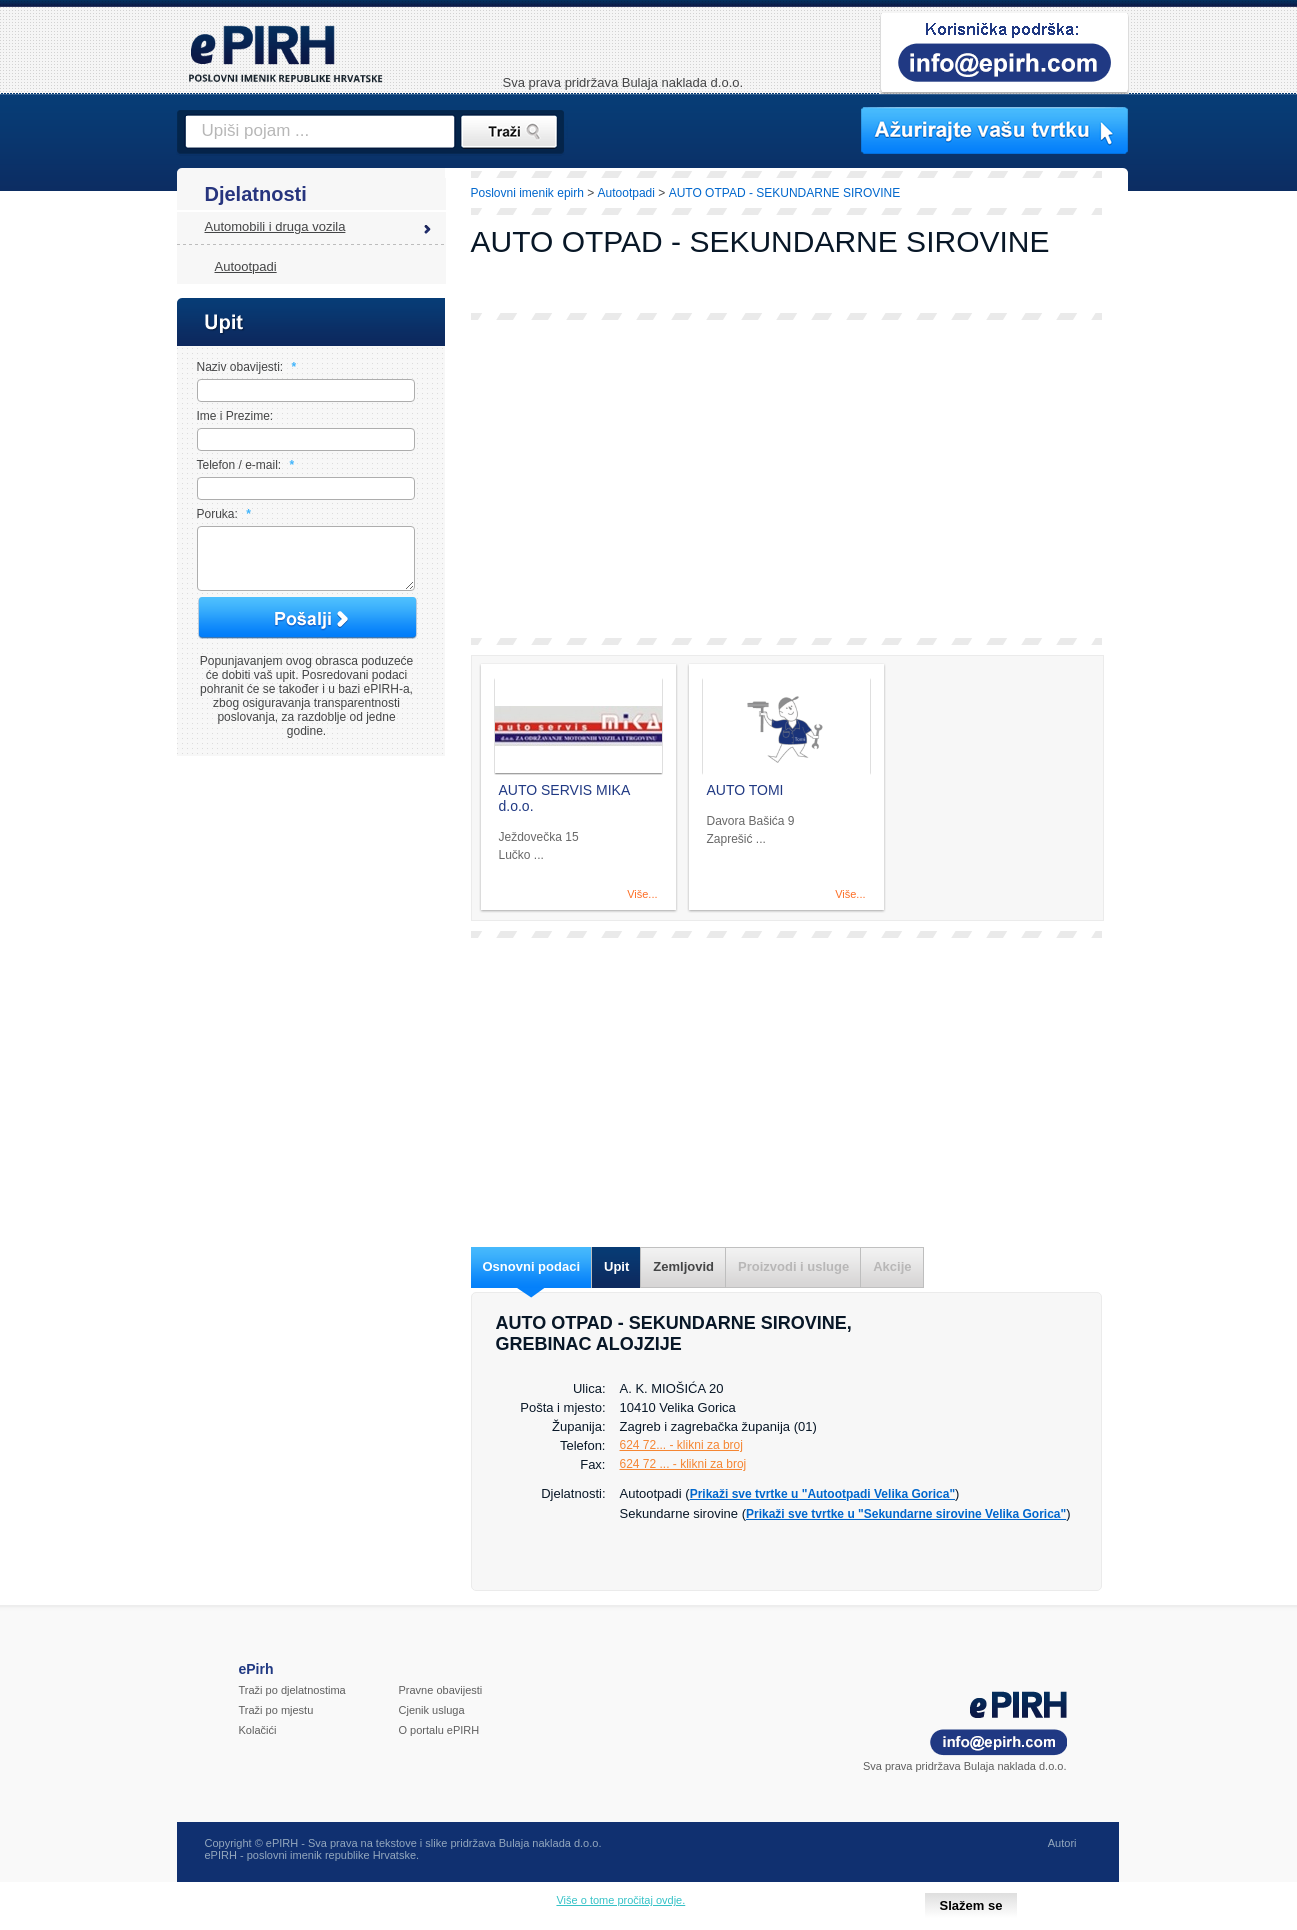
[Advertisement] (786, 479)
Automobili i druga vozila (275, 226)
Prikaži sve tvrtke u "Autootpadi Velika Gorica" (822, 1494)
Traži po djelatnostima (292, 1690)
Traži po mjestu (276, 1710)
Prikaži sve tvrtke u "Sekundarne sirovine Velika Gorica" (906, 1514)
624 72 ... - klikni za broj (683, 1464)
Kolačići (258, 1730)
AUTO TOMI (745, 790)
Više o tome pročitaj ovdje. (620, 1900)
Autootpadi (246, 266)
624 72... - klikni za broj (681, 1445)
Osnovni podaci (532, 1266)
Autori (1062, 1843)
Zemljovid (683, 1266)
